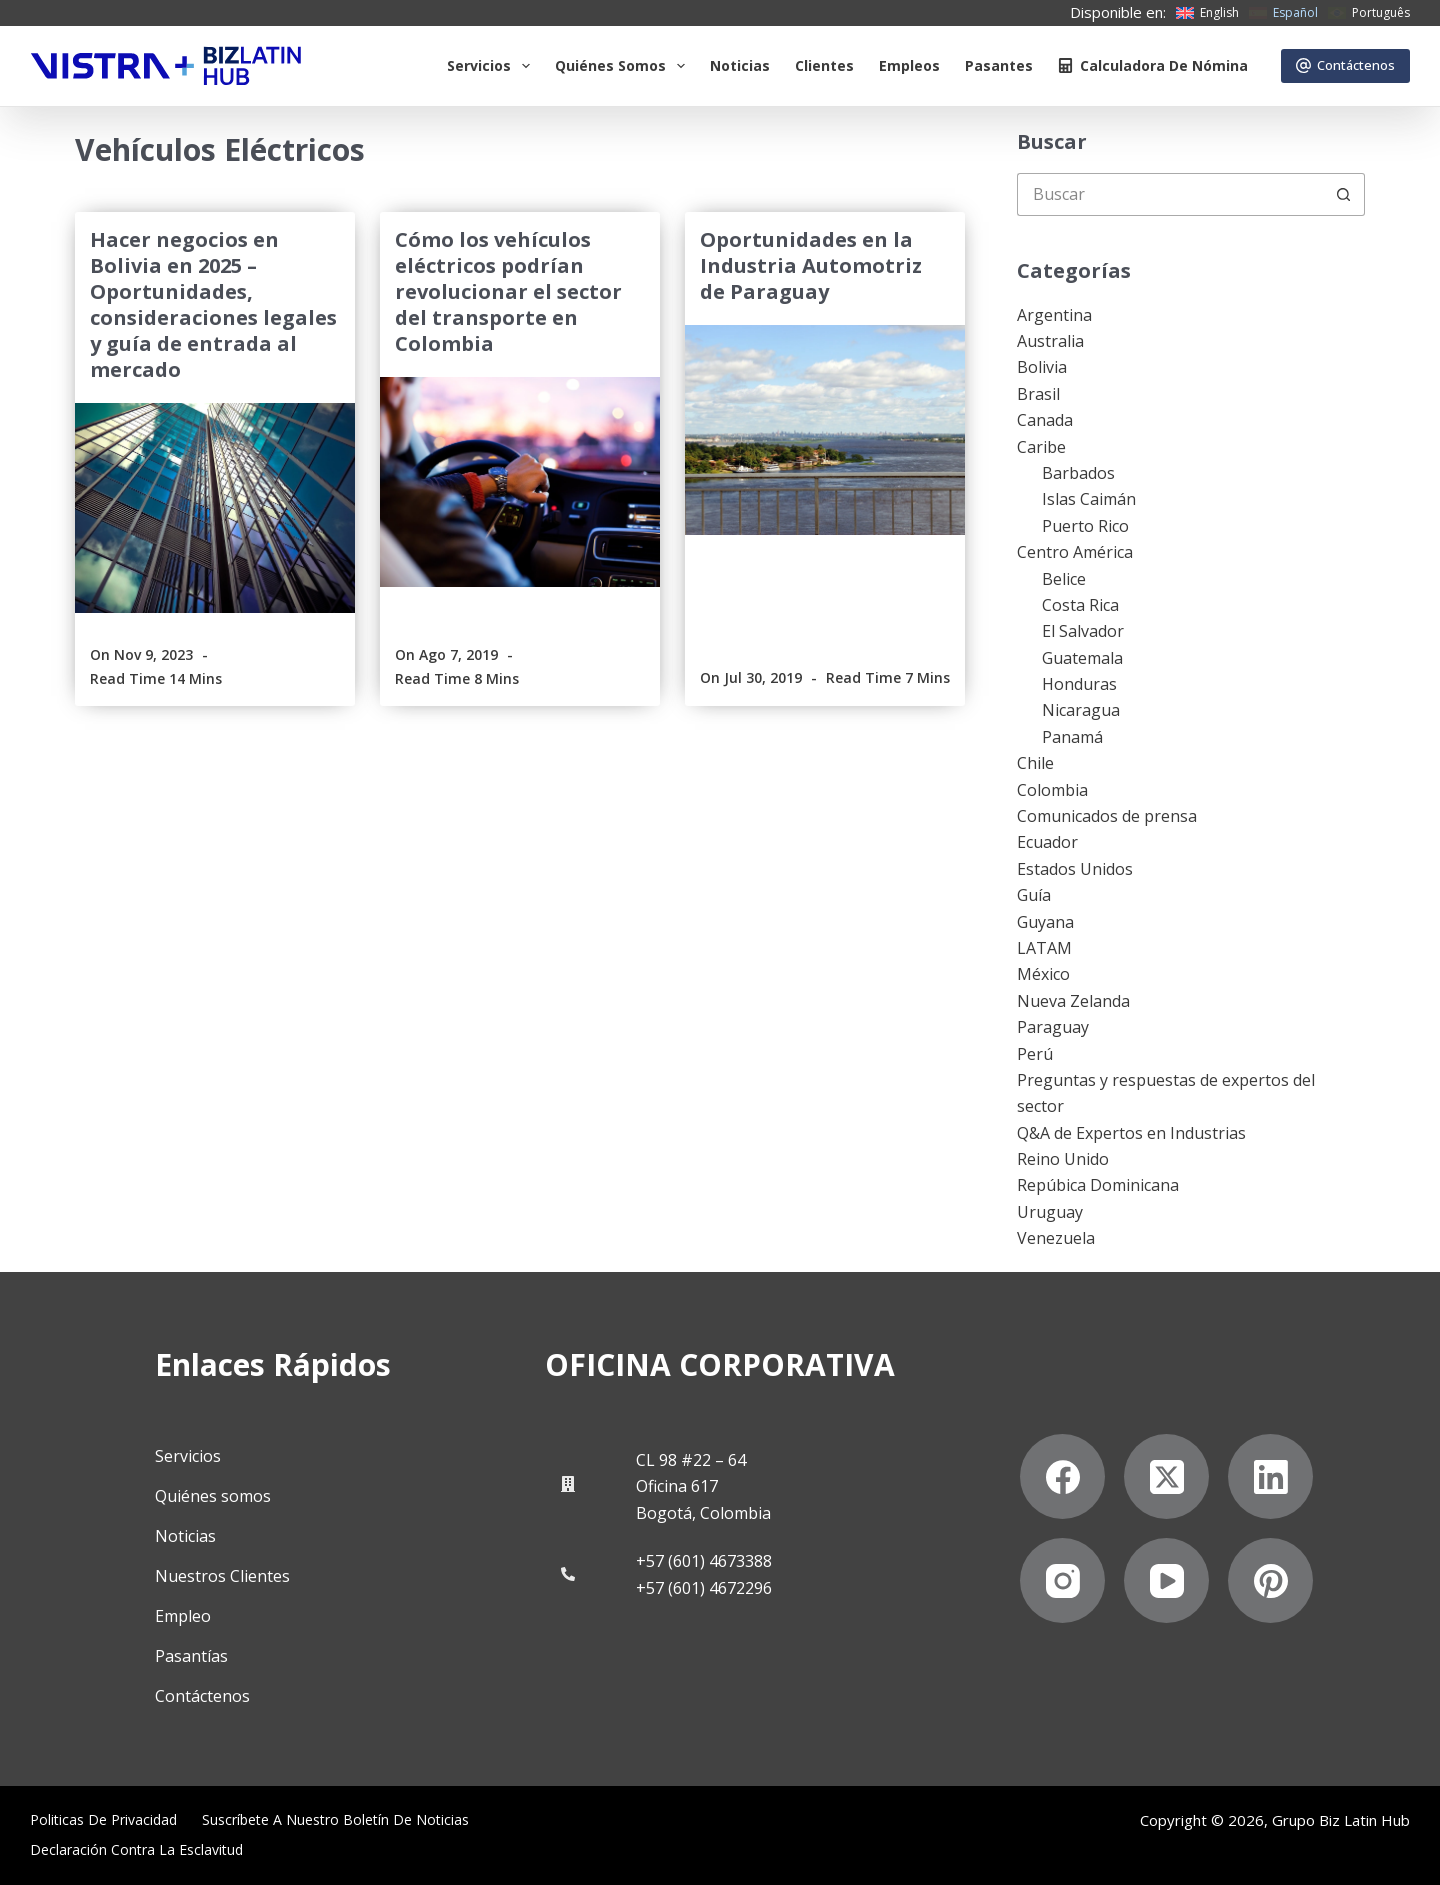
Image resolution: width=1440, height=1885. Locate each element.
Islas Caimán (1089, 499)
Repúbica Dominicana (1098, 1185)
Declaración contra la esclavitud (136, 1850)
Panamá (1072, 737)
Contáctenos (1346, 65)
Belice (1064, 579)
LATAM (1044, 948)
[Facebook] (1062, 1476)
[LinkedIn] (1270, 1476)
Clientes (824, 65)
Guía (1034, 895)
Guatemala (1082, 658)
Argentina (1054, 315)
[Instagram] (1062, 1580)
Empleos (909, 65)
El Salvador (1083, 631)
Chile (1035, 763)
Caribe (1041, 447)
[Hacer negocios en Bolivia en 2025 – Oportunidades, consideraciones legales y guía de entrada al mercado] (215, 508)
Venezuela (1056, 1238)
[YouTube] (1166, 1580)
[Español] (1283, 13)
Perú (1035, 1054)
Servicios (492, 66)
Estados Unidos (1075, 869)
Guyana (1045, 922)
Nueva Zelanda (1073, 1001)
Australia (1050, 341)
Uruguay (1050, 1212)
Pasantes (999, 65)
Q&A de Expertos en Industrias (1131, 1133)
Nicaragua (1081, 710)
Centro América (1075, 552)
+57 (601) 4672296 (704, 1588)
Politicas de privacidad (103, 1820)
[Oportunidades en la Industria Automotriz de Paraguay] (825, 430)
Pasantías (191, 1656)
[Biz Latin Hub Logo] (166, 66)
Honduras (1079, 684)
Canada (1045, 420)
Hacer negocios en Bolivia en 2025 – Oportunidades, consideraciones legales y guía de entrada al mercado (213, 304)
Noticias (740, 65)
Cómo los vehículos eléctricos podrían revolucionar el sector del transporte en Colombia (508, 291)
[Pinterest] (1270, 1580)
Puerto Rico (1085, 526)
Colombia (1052, 790)
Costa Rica (1080, 605)
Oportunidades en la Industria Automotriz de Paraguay (811, 265)
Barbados (1078, 473)
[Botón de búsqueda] (1343, 194)
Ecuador (1047, 842)
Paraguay (1053, 1027)
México (1043, 974)
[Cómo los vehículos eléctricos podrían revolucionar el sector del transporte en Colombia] (520, 482)
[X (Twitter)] (1166, 1476)
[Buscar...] (1169, 194)
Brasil (1038, 394)
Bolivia (1042, 367)
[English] (1207, 13)
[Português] (1369, 13)
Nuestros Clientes (222, 1576)
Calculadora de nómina (1153, 65)
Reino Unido (1063, 1159)
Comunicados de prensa (1107, 816)
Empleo (183, 1616)
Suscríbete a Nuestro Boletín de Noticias (335, 1820)
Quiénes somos (624, 66)
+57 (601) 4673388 (704, 1561)
